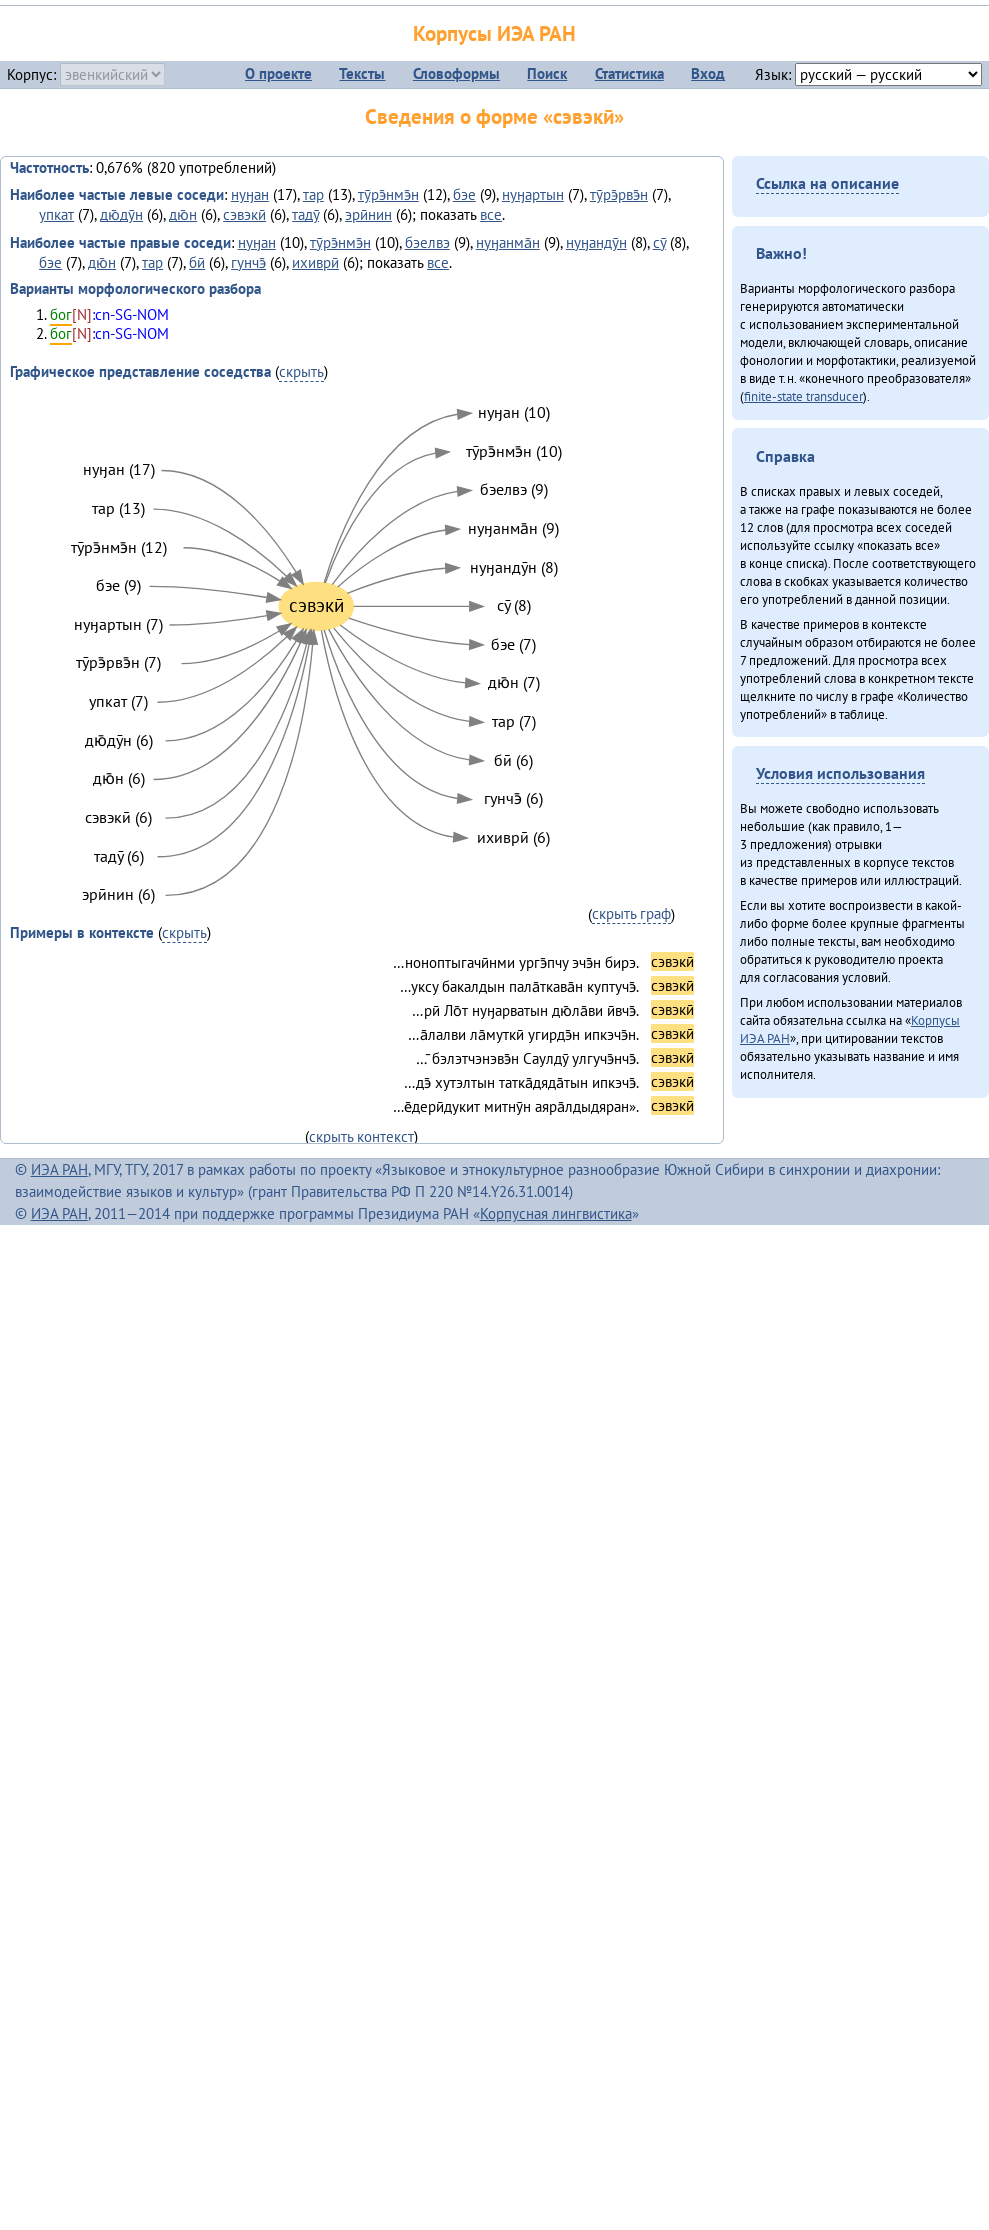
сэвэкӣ (244, 214)
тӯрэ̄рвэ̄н (619, 194)
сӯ (659, 242)
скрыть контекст (361, 1136)
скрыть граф (631, 913)
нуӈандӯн (596, 242)
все (491, 214)
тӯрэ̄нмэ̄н (388, 194)
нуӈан (250, 194)
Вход (708, 73)
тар (313, 194)
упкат (56, 214)
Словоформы (456, 73)
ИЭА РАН (59, 1169)
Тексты (362, 73)
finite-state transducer (803, 396)
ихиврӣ (315, 262)
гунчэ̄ (248, 262)
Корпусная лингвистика (556, 1213)
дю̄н (183, 214)
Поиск (547, 73)
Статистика (629, 73)
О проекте (278, 73)
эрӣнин (368, 214)
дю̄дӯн (121, 214)
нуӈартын (533, 194)
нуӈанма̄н (508, 242)
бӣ (197, 262)
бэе (464, 194)
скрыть (301, 371)
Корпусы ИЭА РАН (494, 33)
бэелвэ (427, 242)
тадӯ (305, 214)
